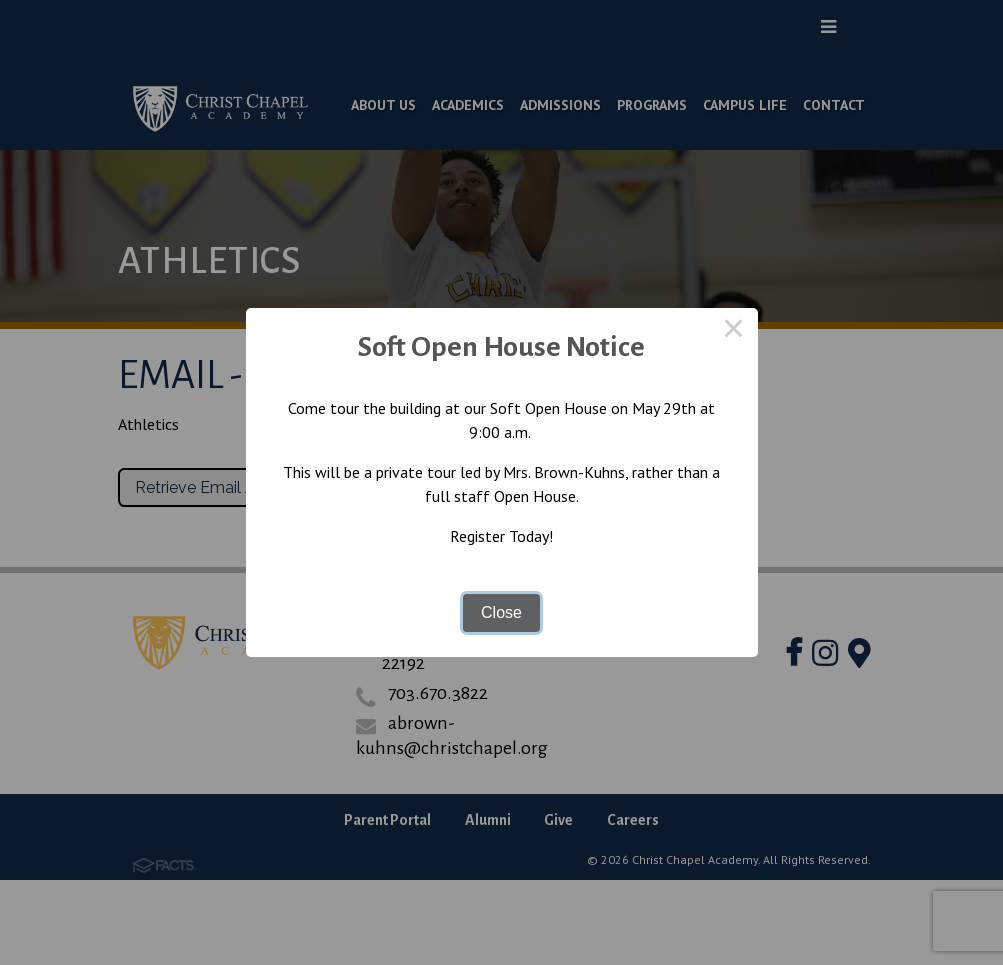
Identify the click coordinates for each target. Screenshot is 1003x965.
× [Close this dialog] (734, 332)
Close (501, 612)
